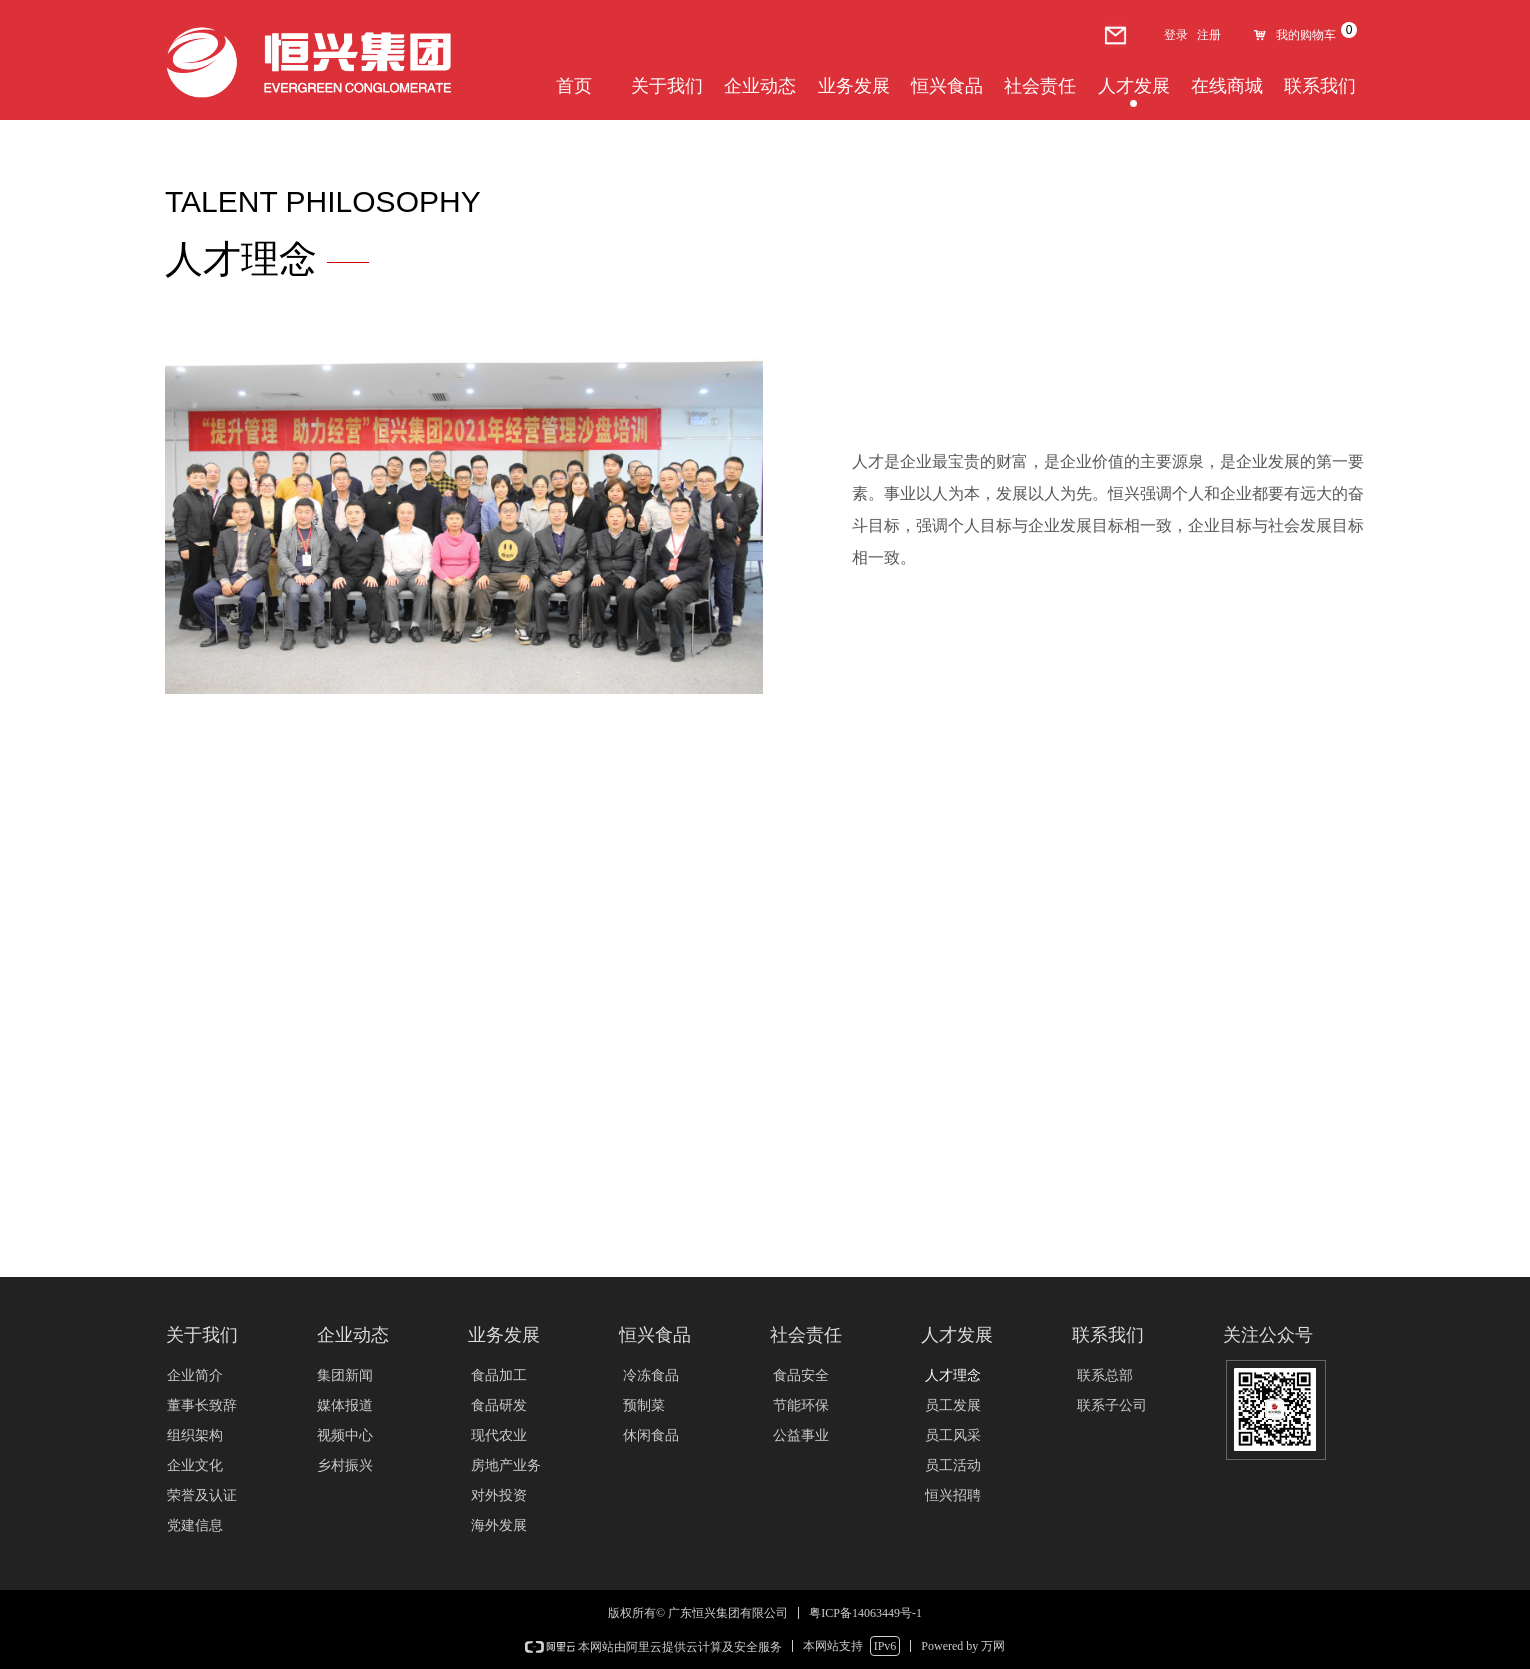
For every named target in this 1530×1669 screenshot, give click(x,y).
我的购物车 (1306, 35)
